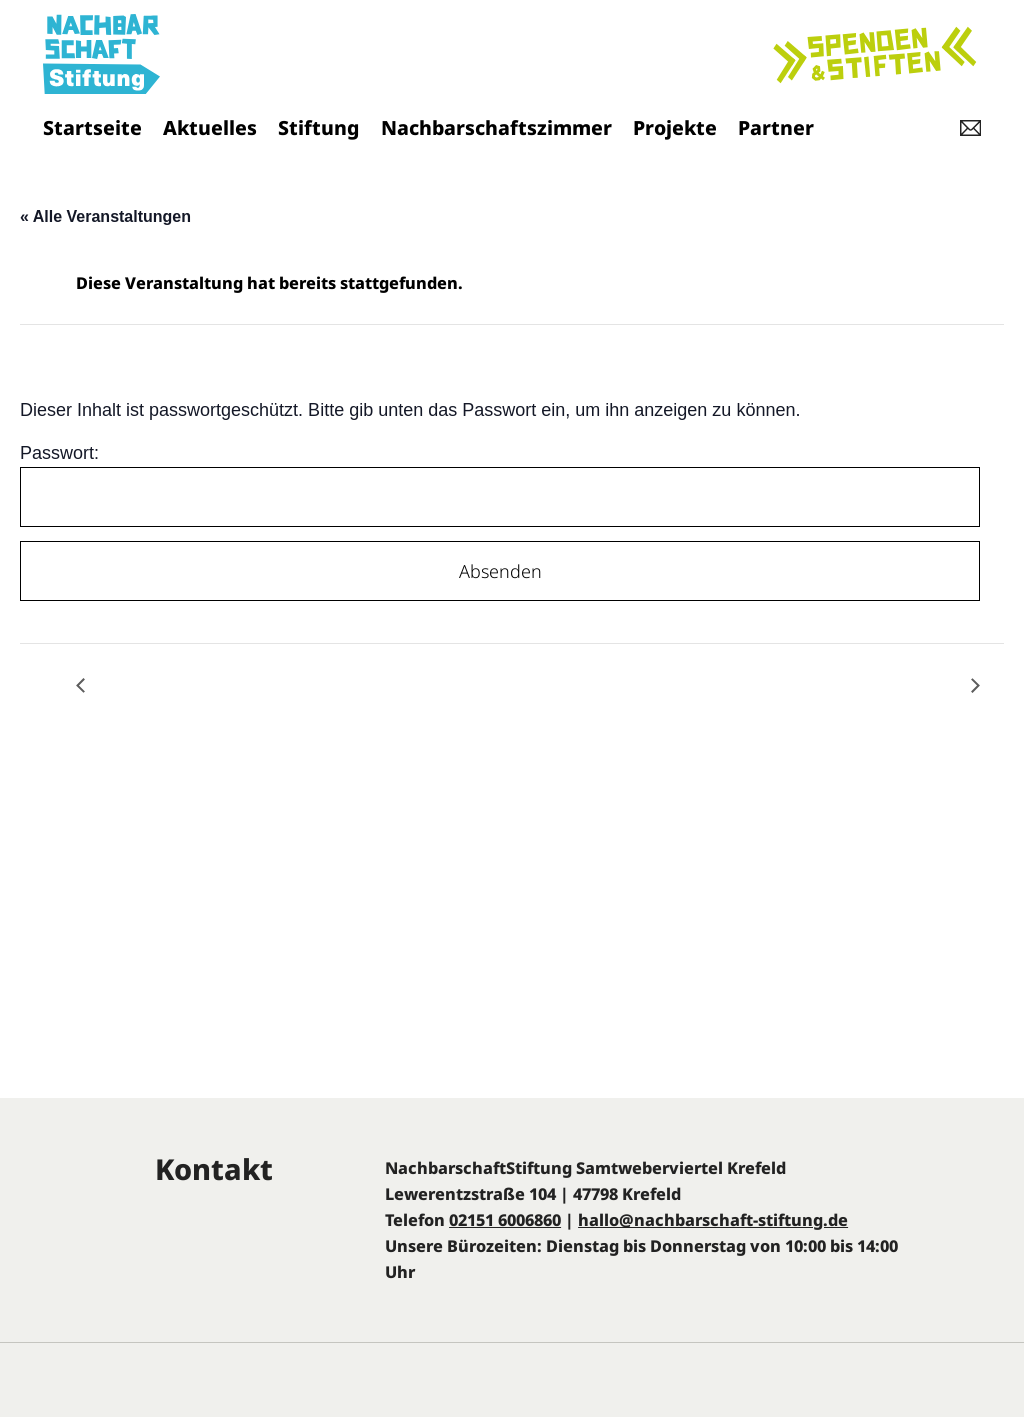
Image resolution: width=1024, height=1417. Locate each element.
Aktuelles (210, 127)
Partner (776, 127)
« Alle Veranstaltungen (105, 216)
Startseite (92, 127)
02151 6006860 (505, 1220)
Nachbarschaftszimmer (496, 127)
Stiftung (318, 127)
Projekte (675, 127)
